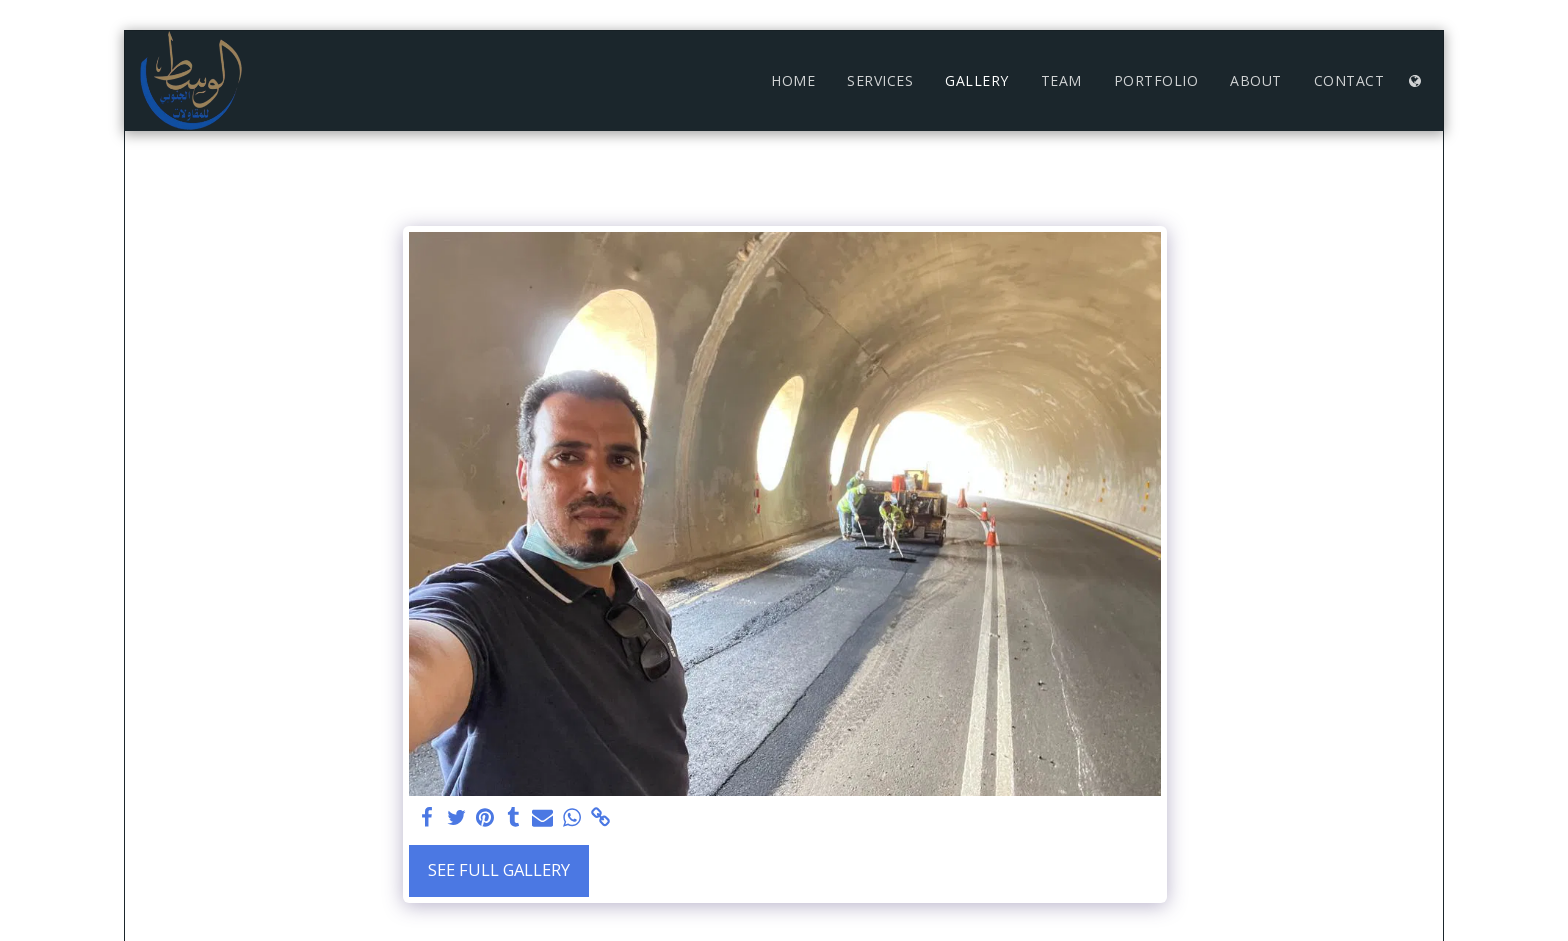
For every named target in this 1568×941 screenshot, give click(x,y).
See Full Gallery (499, 869)
